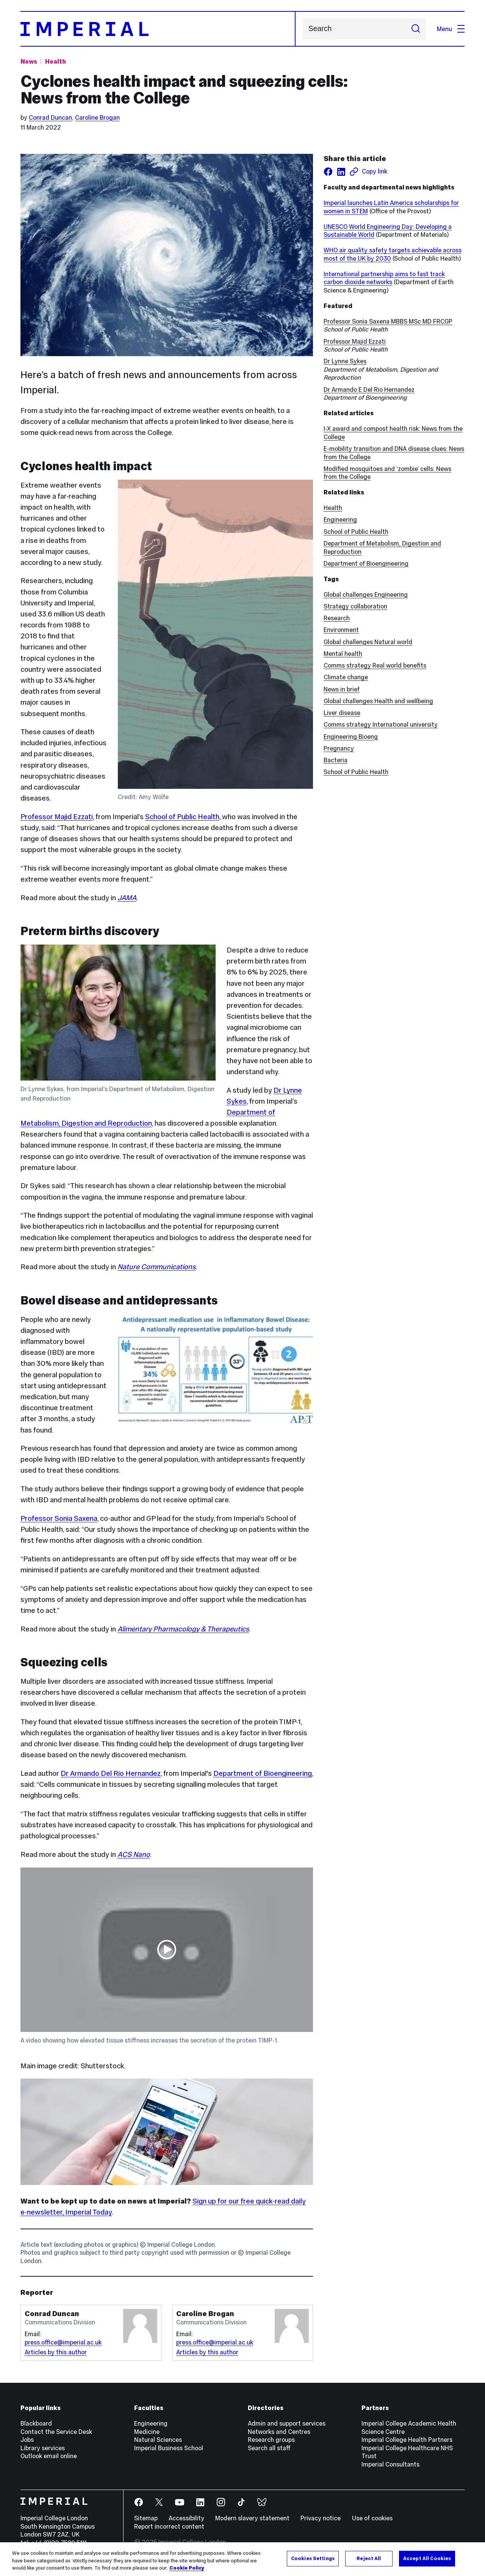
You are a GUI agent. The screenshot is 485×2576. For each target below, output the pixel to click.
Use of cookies (372, 2518)
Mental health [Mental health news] (343, 653)
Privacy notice (320, 2518)
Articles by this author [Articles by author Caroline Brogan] (207, 2352)
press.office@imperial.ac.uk (63, 2342)
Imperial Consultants (390, 2464)
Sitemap (146, 2518)
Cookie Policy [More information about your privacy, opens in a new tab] (186, 2568)
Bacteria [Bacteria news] (335, 760)
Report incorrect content (169, 2526)
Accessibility (186, 2518)
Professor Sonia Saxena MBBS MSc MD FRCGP (388, 321)
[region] (242, 2559)
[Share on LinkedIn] (341, 171)
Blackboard (36, 2423)
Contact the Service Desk (56, 2431)
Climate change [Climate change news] (346, 677)
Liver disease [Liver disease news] (342, 712)
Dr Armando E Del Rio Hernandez (369, 389)
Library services (42, 2448)
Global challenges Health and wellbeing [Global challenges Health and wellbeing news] (378, 701)
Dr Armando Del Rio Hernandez (111, 1773)
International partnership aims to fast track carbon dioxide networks (384, 278)
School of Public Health (182, 816)
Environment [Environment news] (341, 629)
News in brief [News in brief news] (342, 689)
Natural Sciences (158, 2439)
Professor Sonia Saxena (58, 1518)
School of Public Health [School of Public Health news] (356, 772)
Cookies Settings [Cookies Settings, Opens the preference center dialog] (313, 2558)
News (28, 61)
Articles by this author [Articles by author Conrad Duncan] (56, 2352)
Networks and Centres (279, 2431)
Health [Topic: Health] (55, 61)
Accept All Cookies (427, 2558)
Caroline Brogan (97, 117)
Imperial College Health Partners (406, 2439)
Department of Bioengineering (262, 1773)
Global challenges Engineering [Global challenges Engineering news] (366, 594)
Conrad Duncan (50, 117)
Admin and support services (286, 2423)
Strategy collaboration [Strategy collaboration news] (355, 606)
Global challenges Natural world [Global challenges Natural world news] (368, 642)
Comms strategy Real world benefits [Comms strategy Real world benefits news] (375, 665)
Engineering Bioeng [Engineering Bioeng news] (351, 736)
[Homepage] (158, 29)
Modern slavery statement (252, 2518)
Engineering (340, 519)
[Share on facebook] (328, 171)
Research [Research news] (337, 618)
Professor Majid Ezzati (56, 816)
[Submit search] (415, 28)
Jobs (27, 2439)
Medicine (147, 2431)
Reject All (369, 2558)
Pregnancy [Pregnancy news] (339, 748)
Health (333, 507)
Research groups (271, 2439)
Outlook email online (48, 2456)
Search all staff (269, 2448)
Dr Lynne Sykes (345, 361)
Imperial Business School (168, 2448)
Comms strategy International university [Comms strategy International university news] (381, 724)
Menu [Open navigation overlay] (451, 29)
